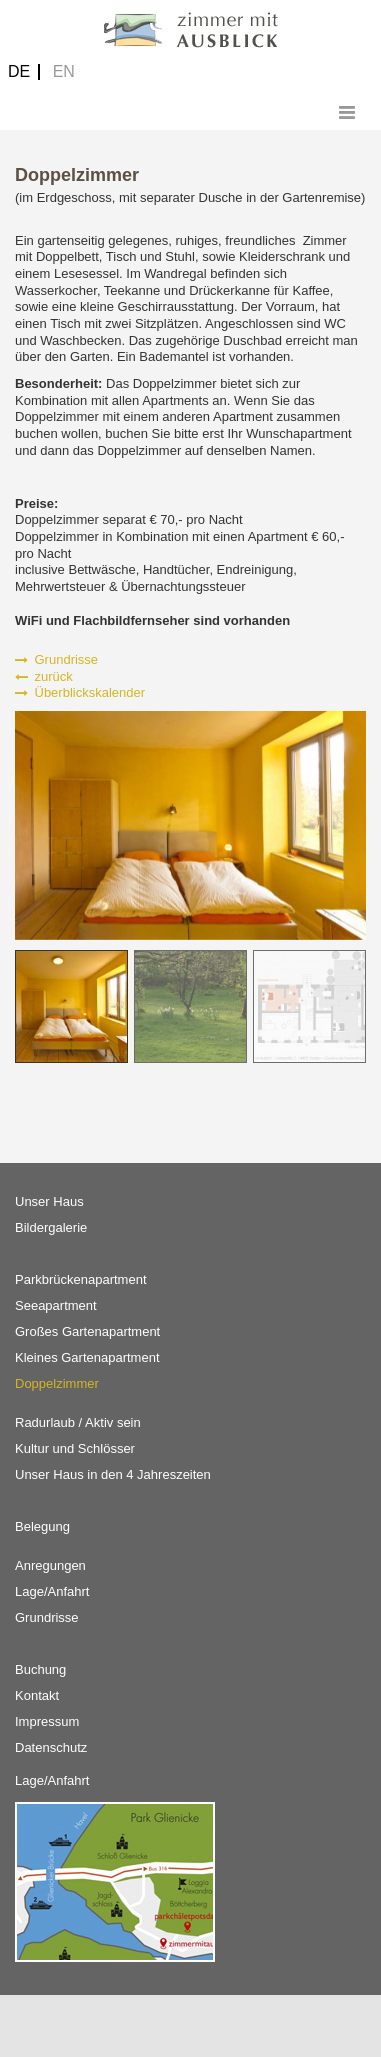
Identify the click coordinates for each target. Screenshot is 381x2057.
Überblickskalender (80, 692)
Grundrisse (56, 659)
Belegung (42, 1526)
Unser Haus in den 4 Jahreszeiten (113, 1474)
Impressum (47, 1721)
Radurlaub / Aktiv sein (78, 1422)
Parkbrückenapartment (81, 1279)
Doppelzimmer (57, 1383)
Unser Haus (49, 1201)
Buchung (40, 1669)
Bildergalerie (51, 1227)
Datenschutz (51, 1747)
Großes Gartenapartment (87, 1331)
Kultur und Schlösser (75, 1448)
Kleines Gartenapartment (87, 1357)
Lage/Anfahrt (52, 1591)
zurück (44, 676)
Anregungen (50, 1565)
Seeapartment (56, 1305)
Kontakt (37, 1695)
